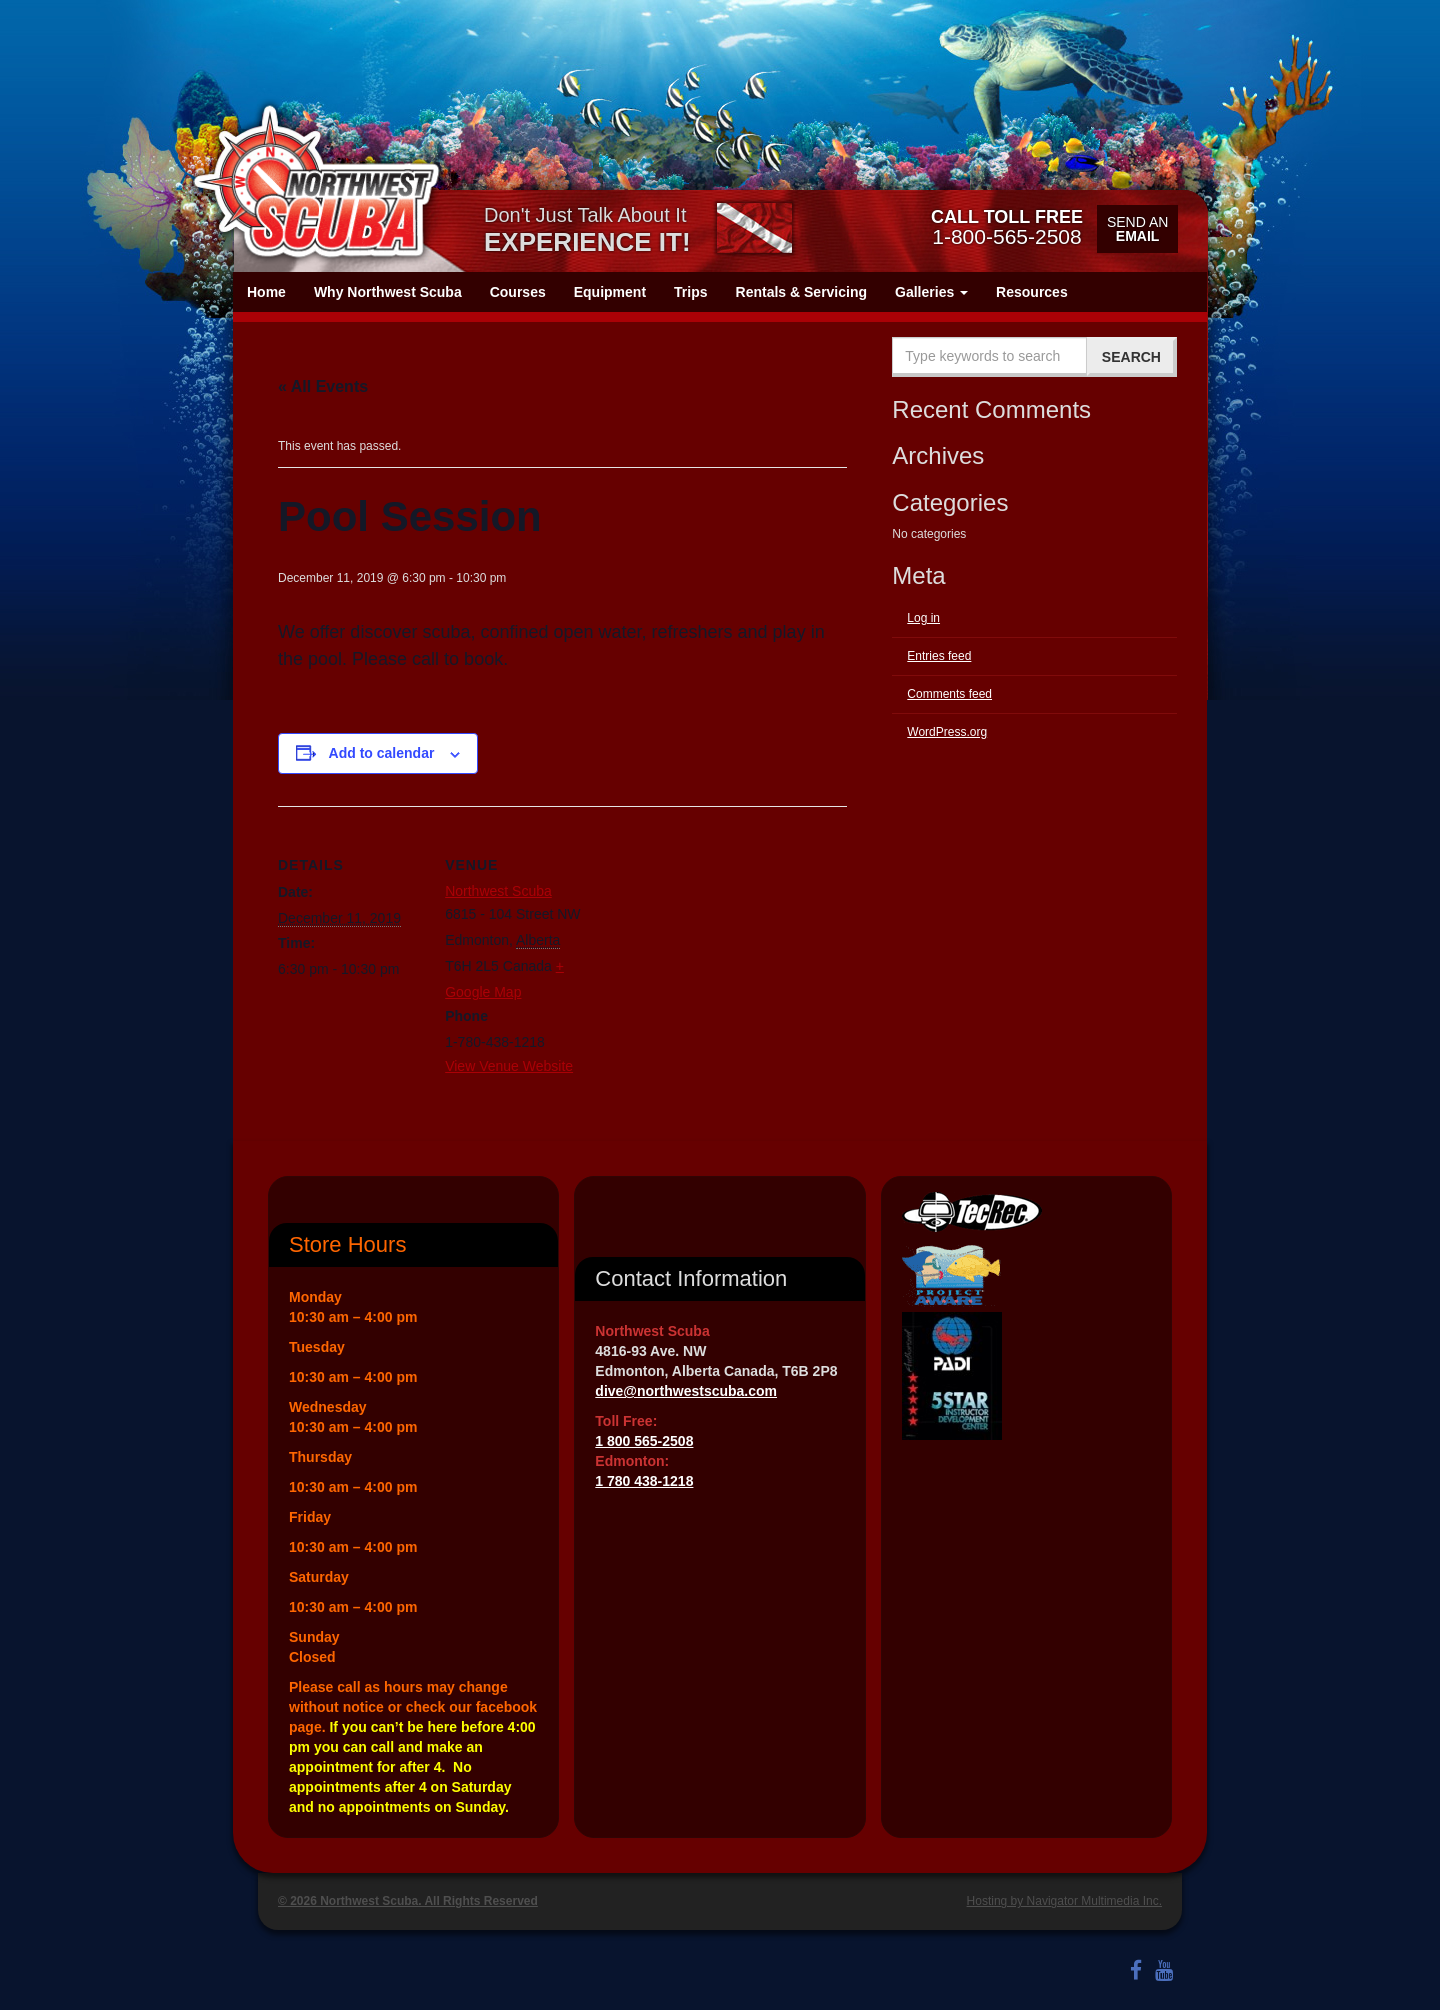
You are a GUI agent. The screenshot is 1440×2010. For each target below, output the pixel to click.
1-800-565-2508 (1007, 227)
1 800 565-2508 (644, 1441)
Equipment (610, 292)
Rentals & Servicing (802, 292)
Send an (1137, 229)
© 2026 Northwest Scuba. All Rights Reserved (408, 1901)
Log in (923, 618)
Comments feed (949, 694)
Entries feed (939, 656)
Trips (690, 292)
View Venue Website (509, 1066)
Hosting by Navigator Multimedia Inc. (1064, 1901)
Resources (1032, 292)
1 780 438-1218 (644, 1481)
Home (266, 292)
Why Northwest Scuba (388, 292)
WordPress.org (947, 732)
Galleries (931, 292)
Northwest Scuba (498, 891)
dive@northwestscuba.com (686, 1391)
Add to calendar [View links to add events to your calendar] (382, 753)
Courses (518, 292)
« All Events (323, 386)
